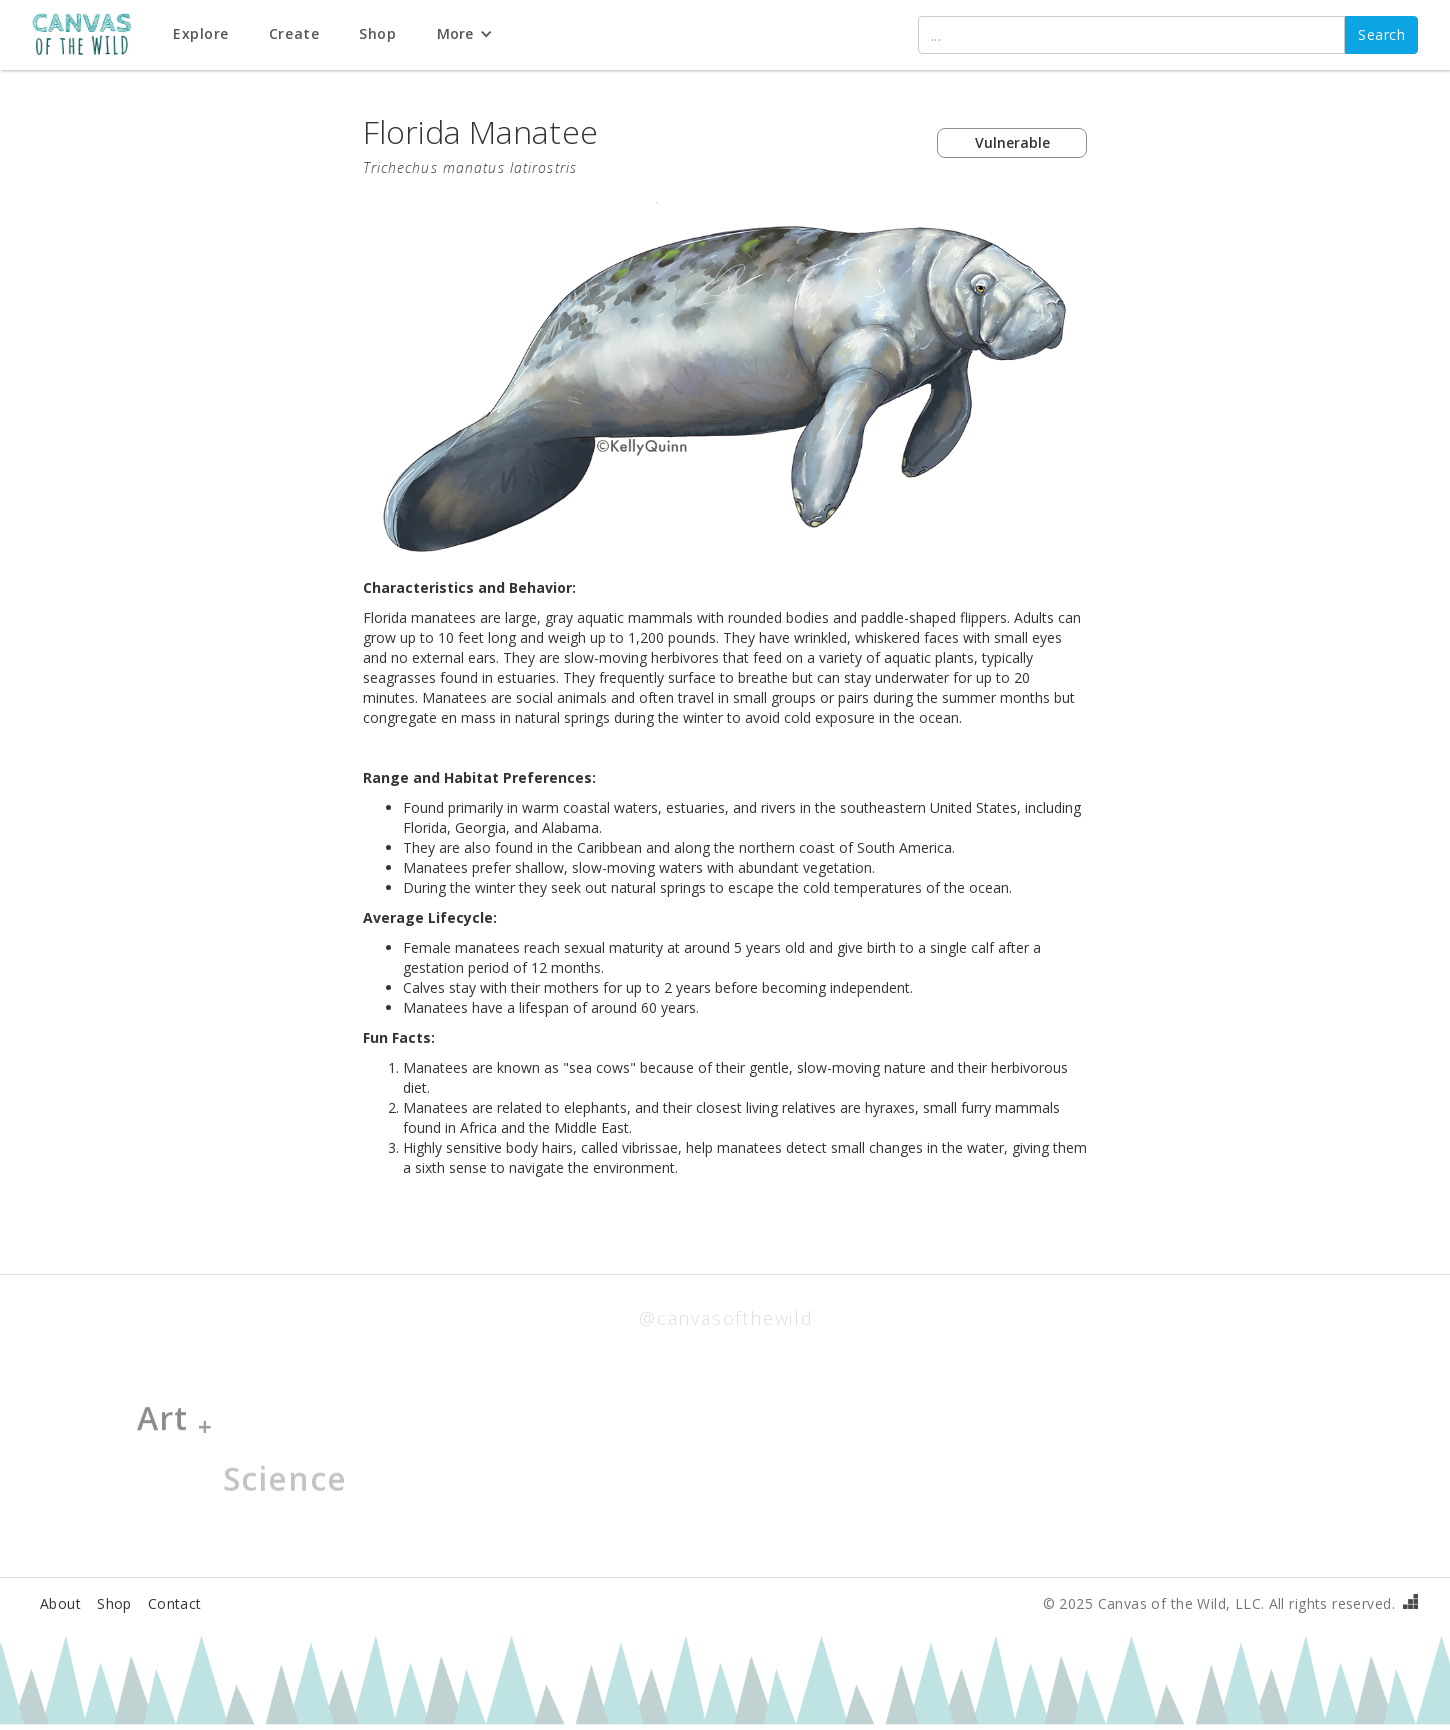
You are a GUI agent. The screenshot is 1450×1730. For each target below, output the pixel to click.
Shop (114, 1603)
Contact (175, 1603)
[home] (92, 35)
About (60, 1603)
